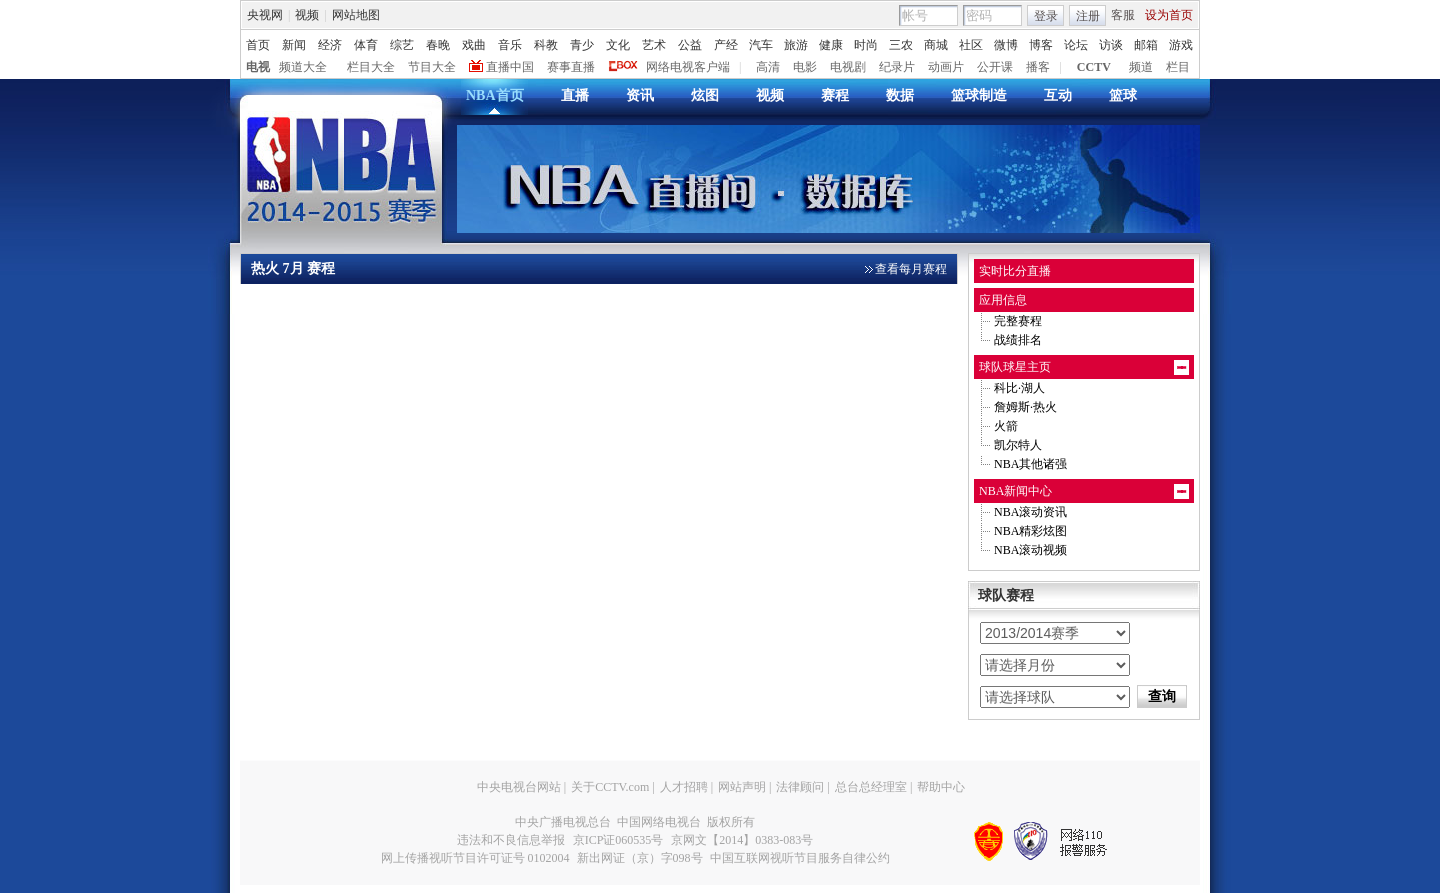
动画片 (946, 67)
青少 (582, 45)
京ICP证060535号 (618, 840)
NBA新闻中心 (1015, 491)
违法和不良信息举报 (511, 840)
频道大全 (303, 67)
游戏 (1181, 45)
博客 (1041, 45)
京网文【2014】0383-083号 (742, 840)
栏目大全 (371, 67)
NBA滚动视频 (1030, 550)
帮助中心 (941, 787)
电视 (258, 67)
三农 (901, 45)
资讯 (640, 95)
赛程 (835, 95)
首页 (258, 45)
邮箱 (1146, 45)
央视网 (265, 15)
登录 (1046, 16)
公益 (690, 45)
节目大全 (432, 67)
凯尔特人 (1018, 445)
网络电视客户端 (688, 67)
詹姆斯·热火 (1025, 407)
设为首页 (1169, 15)
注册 (1088, 16)
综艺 (402, 45)
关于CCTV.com (610, 787)
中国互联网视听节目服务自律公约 (800, 858)
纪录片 (897, 67)
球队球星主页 (1015, 367)
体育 (366, 45)
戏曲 (474, 45)
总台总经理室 (871, 787)
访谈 (1111, 45)
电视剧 (848, 67)
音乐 (510, 45)
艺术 (654, 45)
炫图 (705, 95)
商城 (936, 45)
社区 (971, 45)
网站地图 (356, 15)
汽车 (761, 45)
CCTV (1094, 67)
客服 (1123, 15)
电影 (805, 67)
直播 (575, 95)
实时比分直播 (1015, 271)
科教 (546, 45)
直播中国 (510, 67)
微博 (1006, 45)
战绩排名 (1018, 340)
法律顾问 (800, 787)
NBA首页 (495, 95)
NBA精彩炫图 (1030, 531)
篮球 (1123, 95)
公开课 (995, 67)
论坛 (1076, 45)
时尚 (866, 45)
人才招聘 (684, 787)
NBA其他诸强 (1030, 464)
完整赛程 (1018, 321)
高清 (768, 67)
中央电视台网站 (519, 787)
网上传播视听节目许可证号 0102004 (475, 858)
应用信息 (1003, 300)
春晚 (438, 45)
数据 (900, 95)
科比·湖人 (1019, 388)
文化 (618, 45)
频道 (1141, 67)
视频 (307, 15)
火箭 (1006, 426)
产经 (726, 45)
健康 (831, 45)
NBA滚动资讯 (1030, 512)
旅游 (796, 45)
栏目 (1178, 67)
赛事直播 (571, 67)
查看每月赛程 (911, 269)
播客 (1038, 67)
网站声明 (742, 787)
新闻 (294, 45)
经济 (330, 45)
